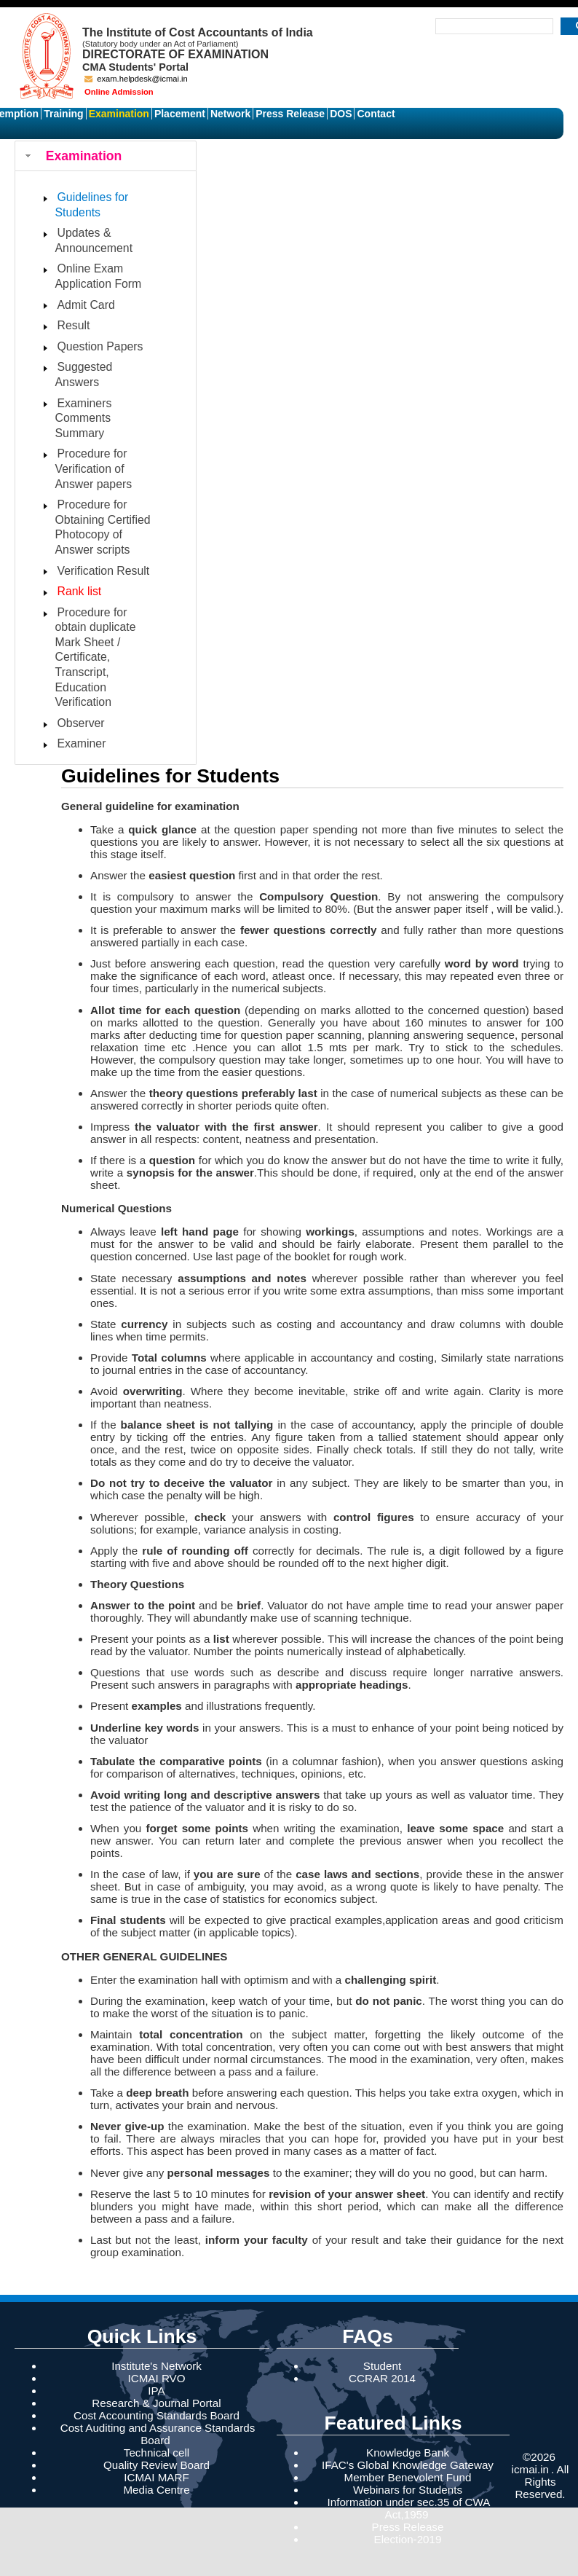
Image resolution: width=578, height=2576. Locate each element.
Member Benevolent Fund (408, 2477)
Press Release (290, 113)
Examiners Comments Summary (83, 418)
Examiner (82, 743)
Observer (81, 723)
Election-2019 (408, 2539)
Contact (376, 113)
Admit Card (86, 305)
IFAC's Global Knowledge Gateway (408, 2465)
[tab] (106, 156)
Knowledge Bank (407, 2452)
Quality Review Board (156, 2465)
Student (382, 2366)
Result (74, 325)
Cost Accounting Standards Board (156, 2415)
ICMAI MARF (156, 2477)
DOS (341, 113)
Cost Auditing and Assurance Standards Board (158, 2434)
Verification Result (104, 571)
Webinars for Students (407, 2489)
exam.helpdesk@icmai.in (136, 78)
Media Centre (156, 2489)
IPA (156, 2390)
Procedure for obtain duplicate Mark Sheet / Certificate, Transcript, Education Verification (95, 657)
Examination (119, 113)
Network (230, 113)
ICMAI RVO (156, 2378)
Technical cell (156, 2452)
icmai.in (530, 2469)
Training (63, 113)
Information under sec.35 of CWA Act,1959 (409, 2508)
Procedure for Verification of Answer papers (93, 468)
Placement (179, 113)
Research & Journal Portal (156, 2403)
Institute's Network (156, 2366)
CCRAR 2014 (382, 2378)
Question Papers (100, 346)
